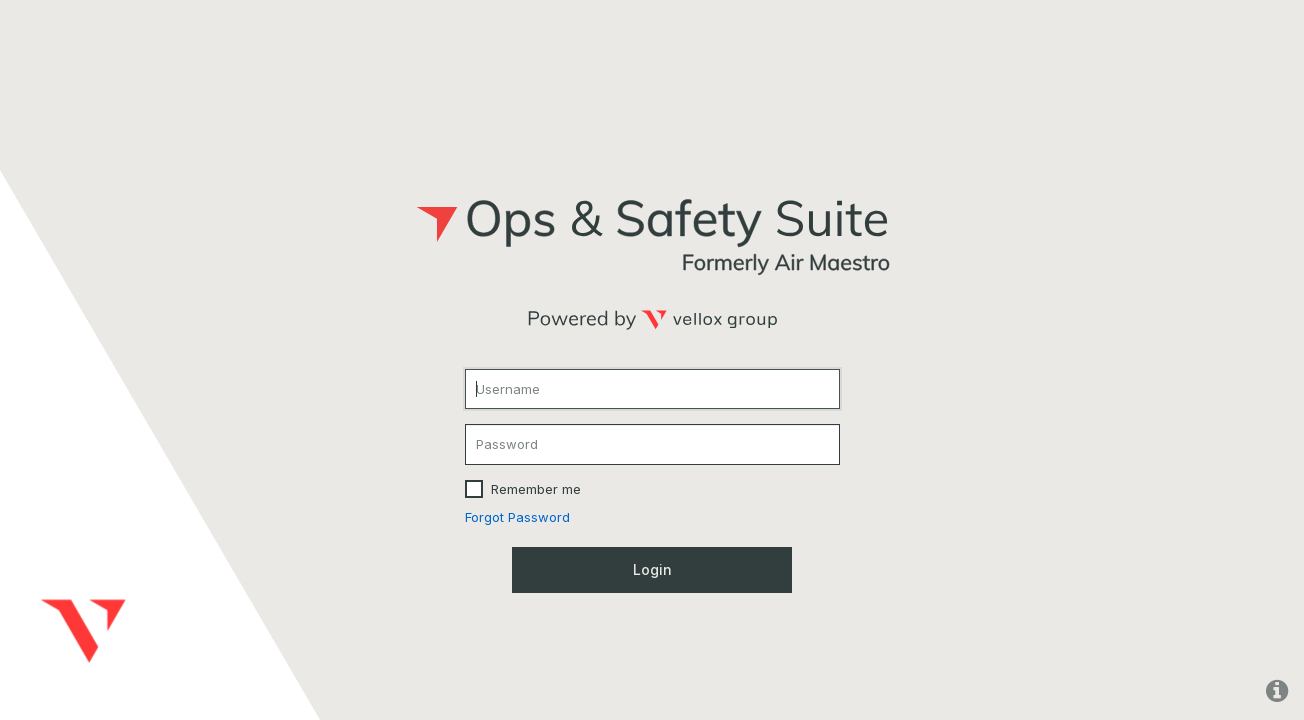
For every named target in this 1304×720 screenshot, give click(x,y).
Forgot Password (517, 517)
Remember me (536, 489)
